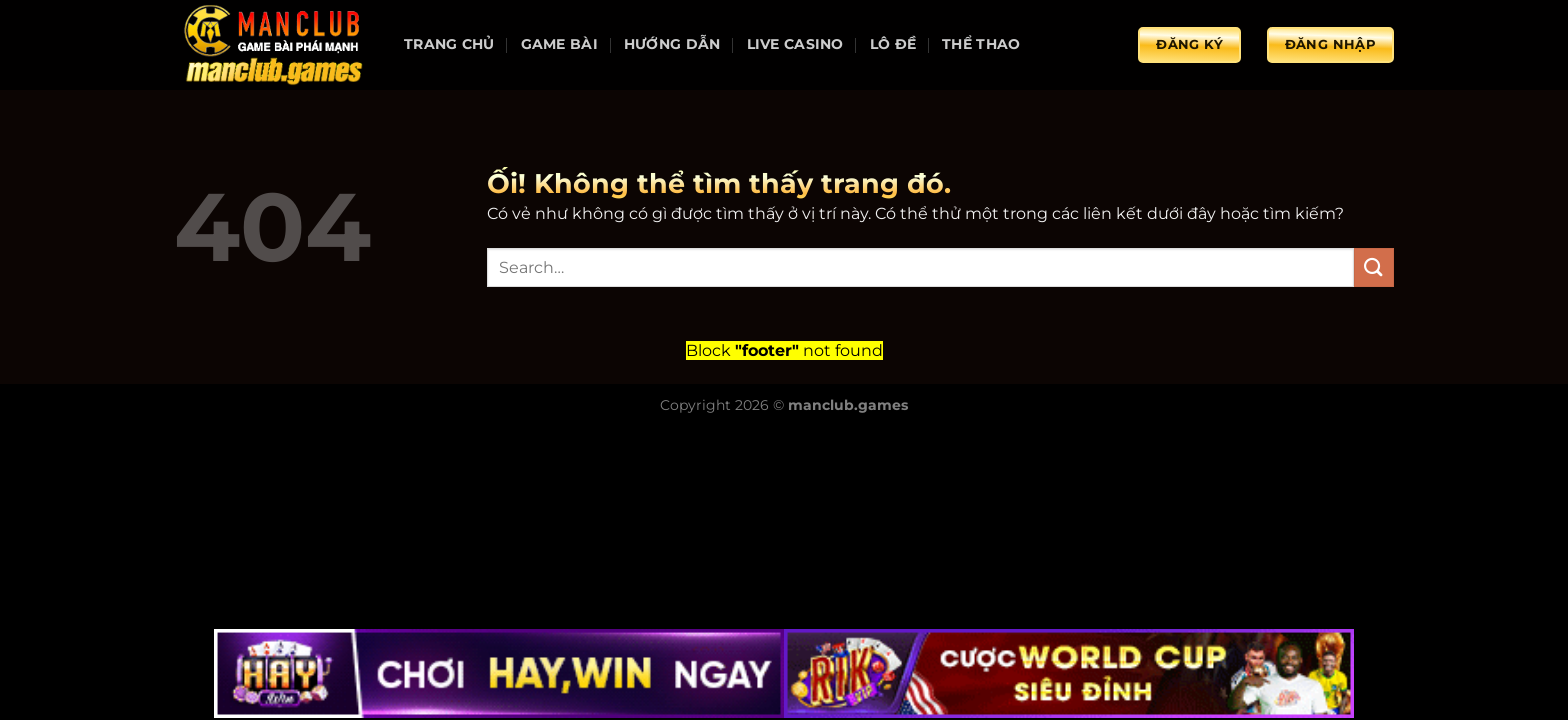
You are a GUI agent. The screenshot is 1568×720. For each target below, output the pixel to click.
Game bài (559, 44)
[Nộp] (1374, 267)
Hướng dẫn (672, 44)
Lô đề (893, 44)
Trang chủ (449, 44)
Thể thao (981, 44)
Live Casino (795, 44)
